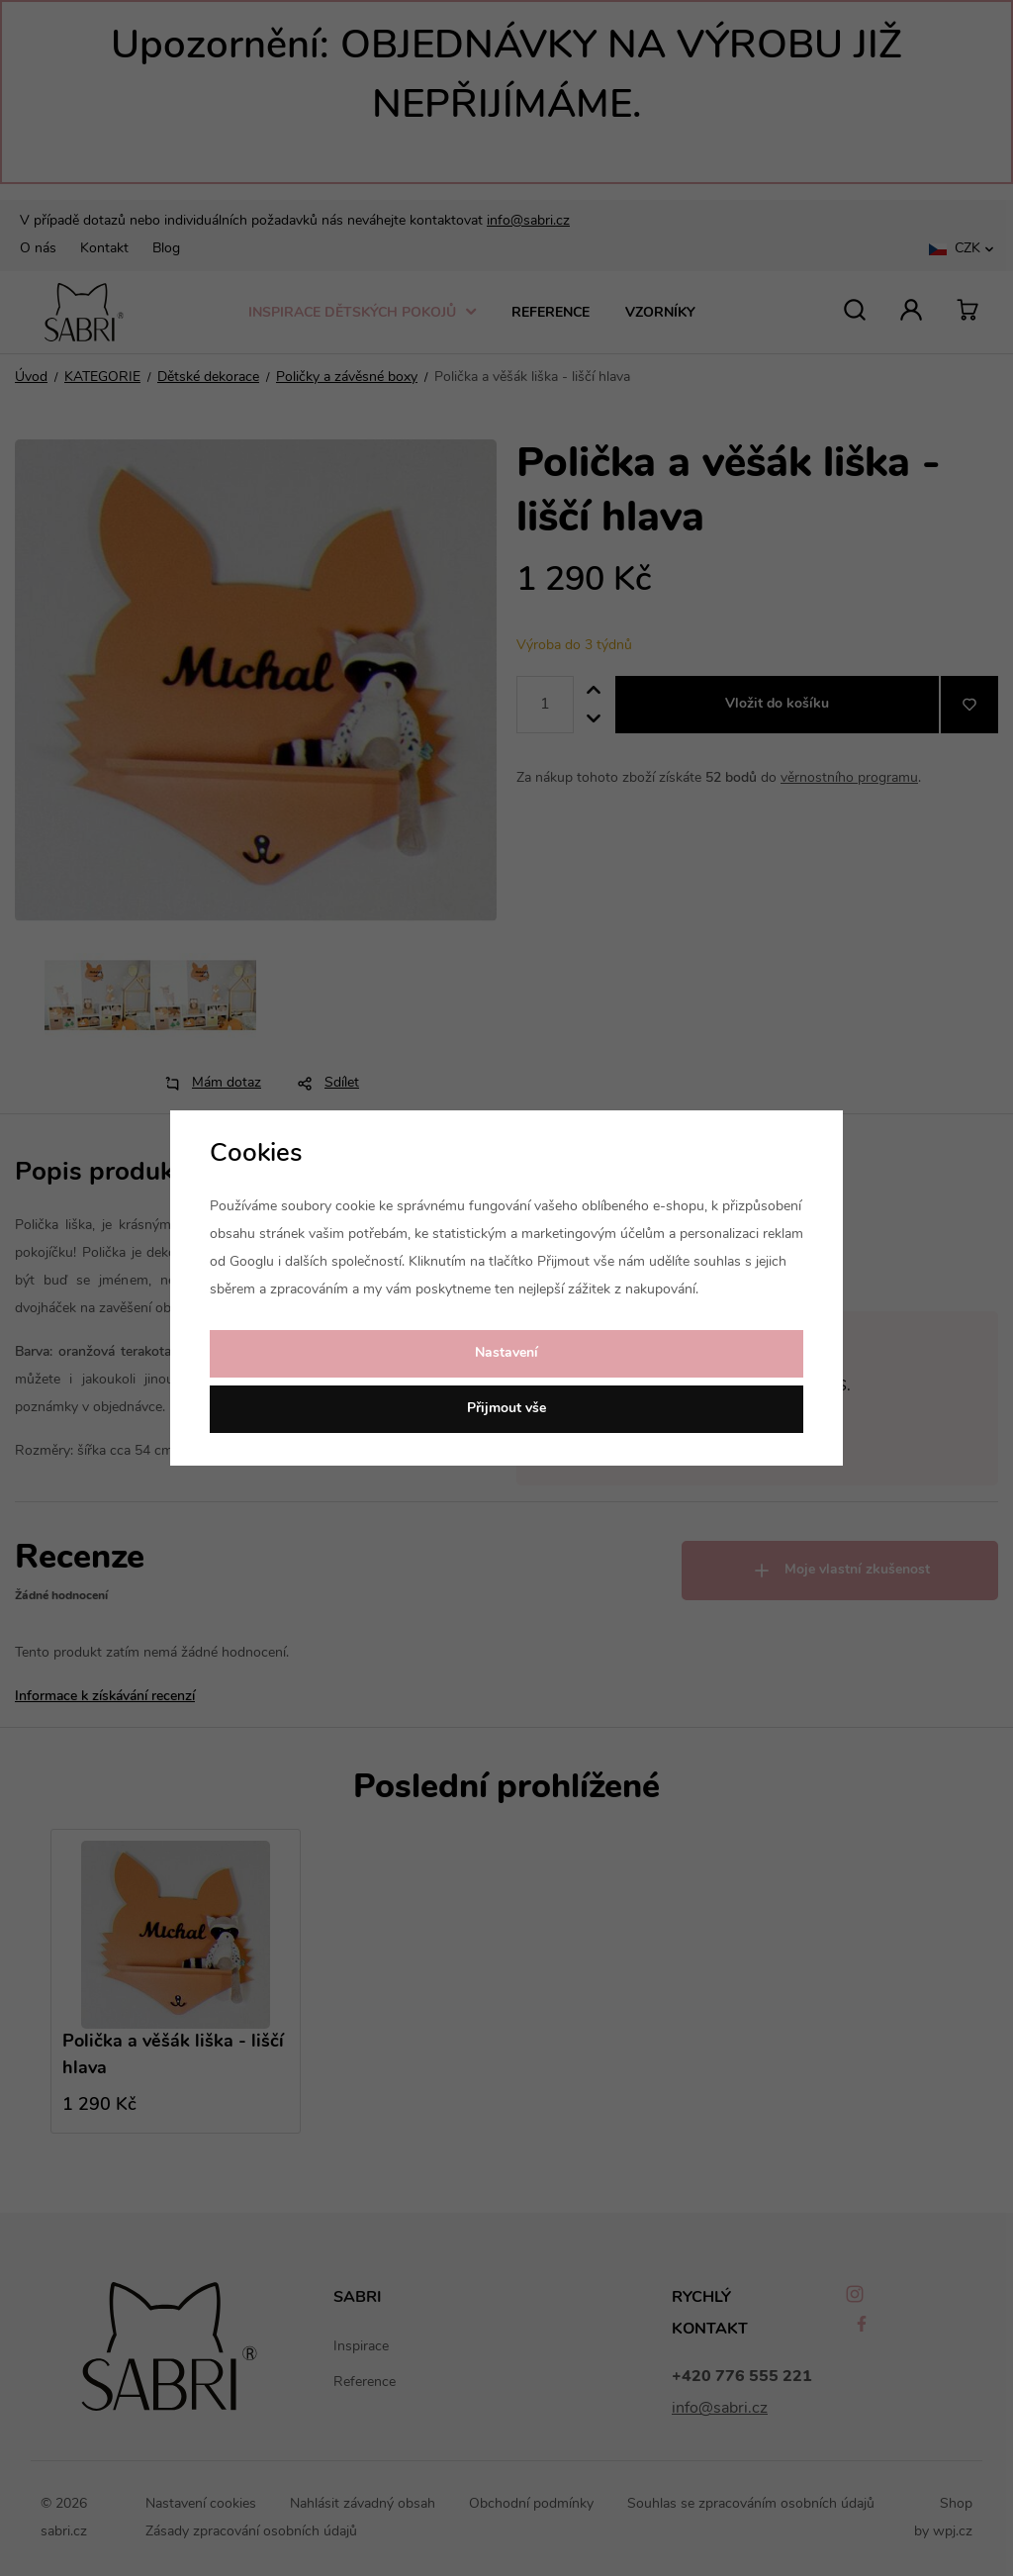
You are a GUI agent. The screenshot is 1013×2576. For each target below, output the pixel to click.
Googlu (252, 1262)
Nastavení (506, 1353)
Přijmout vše (506, 1408)
